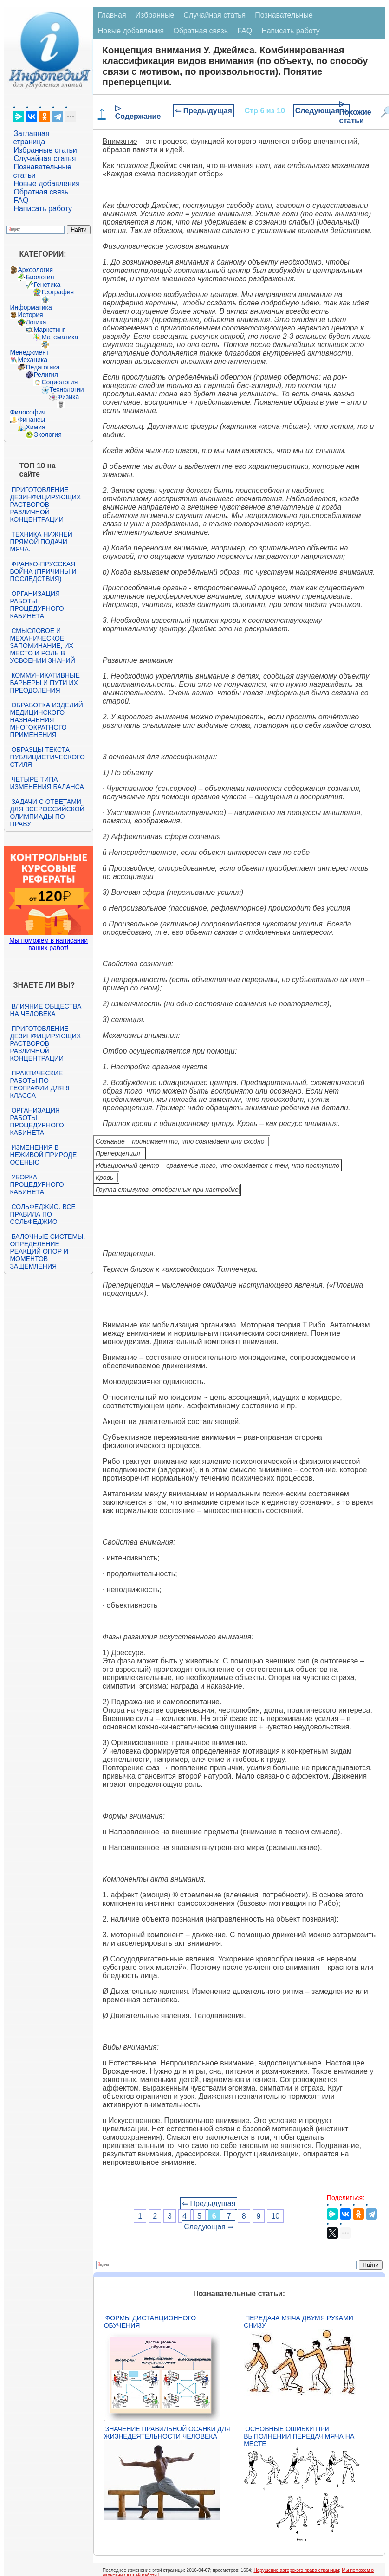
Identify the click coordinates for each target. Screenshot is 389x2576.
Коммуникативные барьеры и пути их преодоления (44, 683)
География (57, 292)
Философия (27, 412)
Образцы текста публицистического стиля (47, 757)
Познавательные (284, 15)
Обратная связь (40, 192)
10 (275, 2216)
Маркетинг (49, 329)
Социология (59, 382)
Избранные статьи (45, 150)
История (30, 314)
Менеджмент (29, 352)
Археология (35, 269)
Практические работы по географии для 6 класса (39, 1084)
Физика (68, 397)
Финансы (31, 419)
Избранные (155, 15)
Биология (40, 277)
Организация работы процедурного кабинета (37, 605)
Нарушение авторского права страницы (296, 2570)
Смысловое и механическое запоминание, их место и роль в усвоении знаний (42, 645)
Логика (36, 322)
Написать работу (42, 209)
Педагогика (42, 367)
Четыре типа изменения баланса (47, 783)
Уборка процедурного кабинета (37, 1184)
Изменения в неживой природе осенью (43, 1155)
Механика (32, 359)
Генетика (46, 284)
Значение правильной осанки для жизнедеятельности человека (167, 2432)
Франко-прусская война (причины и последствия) (43, 571)
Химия (35, 427)
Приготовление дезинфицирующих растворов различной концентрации (45, 504)
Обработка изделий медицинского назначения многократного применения (46, 719)
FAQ (20, 200)
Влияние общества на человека (45, 1010)
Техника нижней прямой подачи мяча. (41, 542)
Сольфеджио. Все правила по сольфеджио (42, 1214)
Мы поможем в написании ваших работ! (48, 944)
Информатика (31, 307)
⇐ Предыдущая (203, 111)
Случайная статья (44, 158)
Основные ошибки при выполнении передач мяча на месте (299, 2436)
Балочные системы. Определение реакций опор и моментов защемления (47, 1251)
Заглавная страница (31, 137)
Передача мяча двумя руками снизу (298, 2321)
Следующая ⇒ (321, 111)
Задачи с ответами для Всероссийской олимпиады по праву (47, 813)
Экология (47, 434)
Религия (45, 374)
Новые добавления (46, 184)
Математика (59, 337)
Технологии (66, 389)
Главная (112, 15)
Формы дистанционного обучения (150, 2321)
